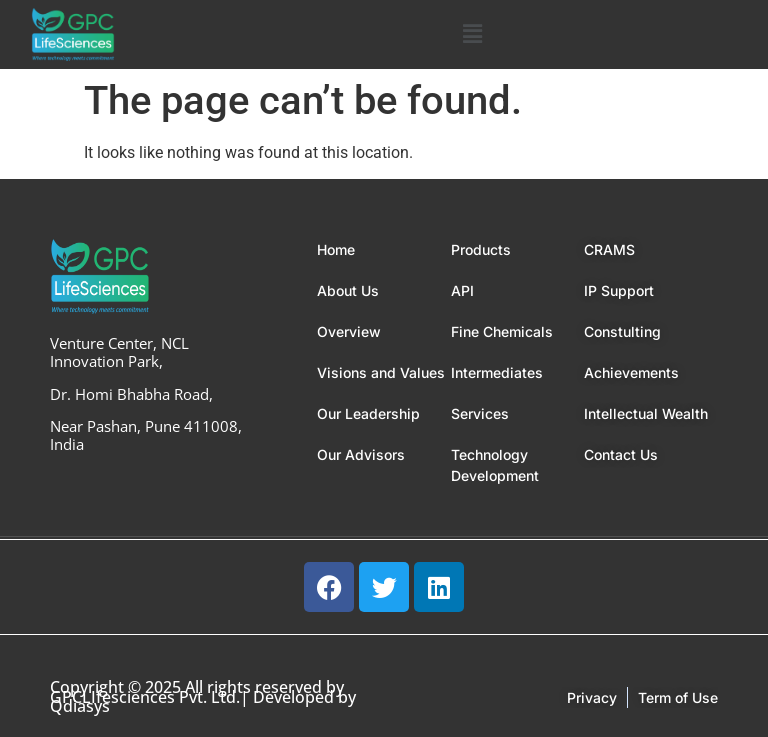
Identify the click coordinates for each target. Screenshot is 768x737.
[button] (472, 34)
